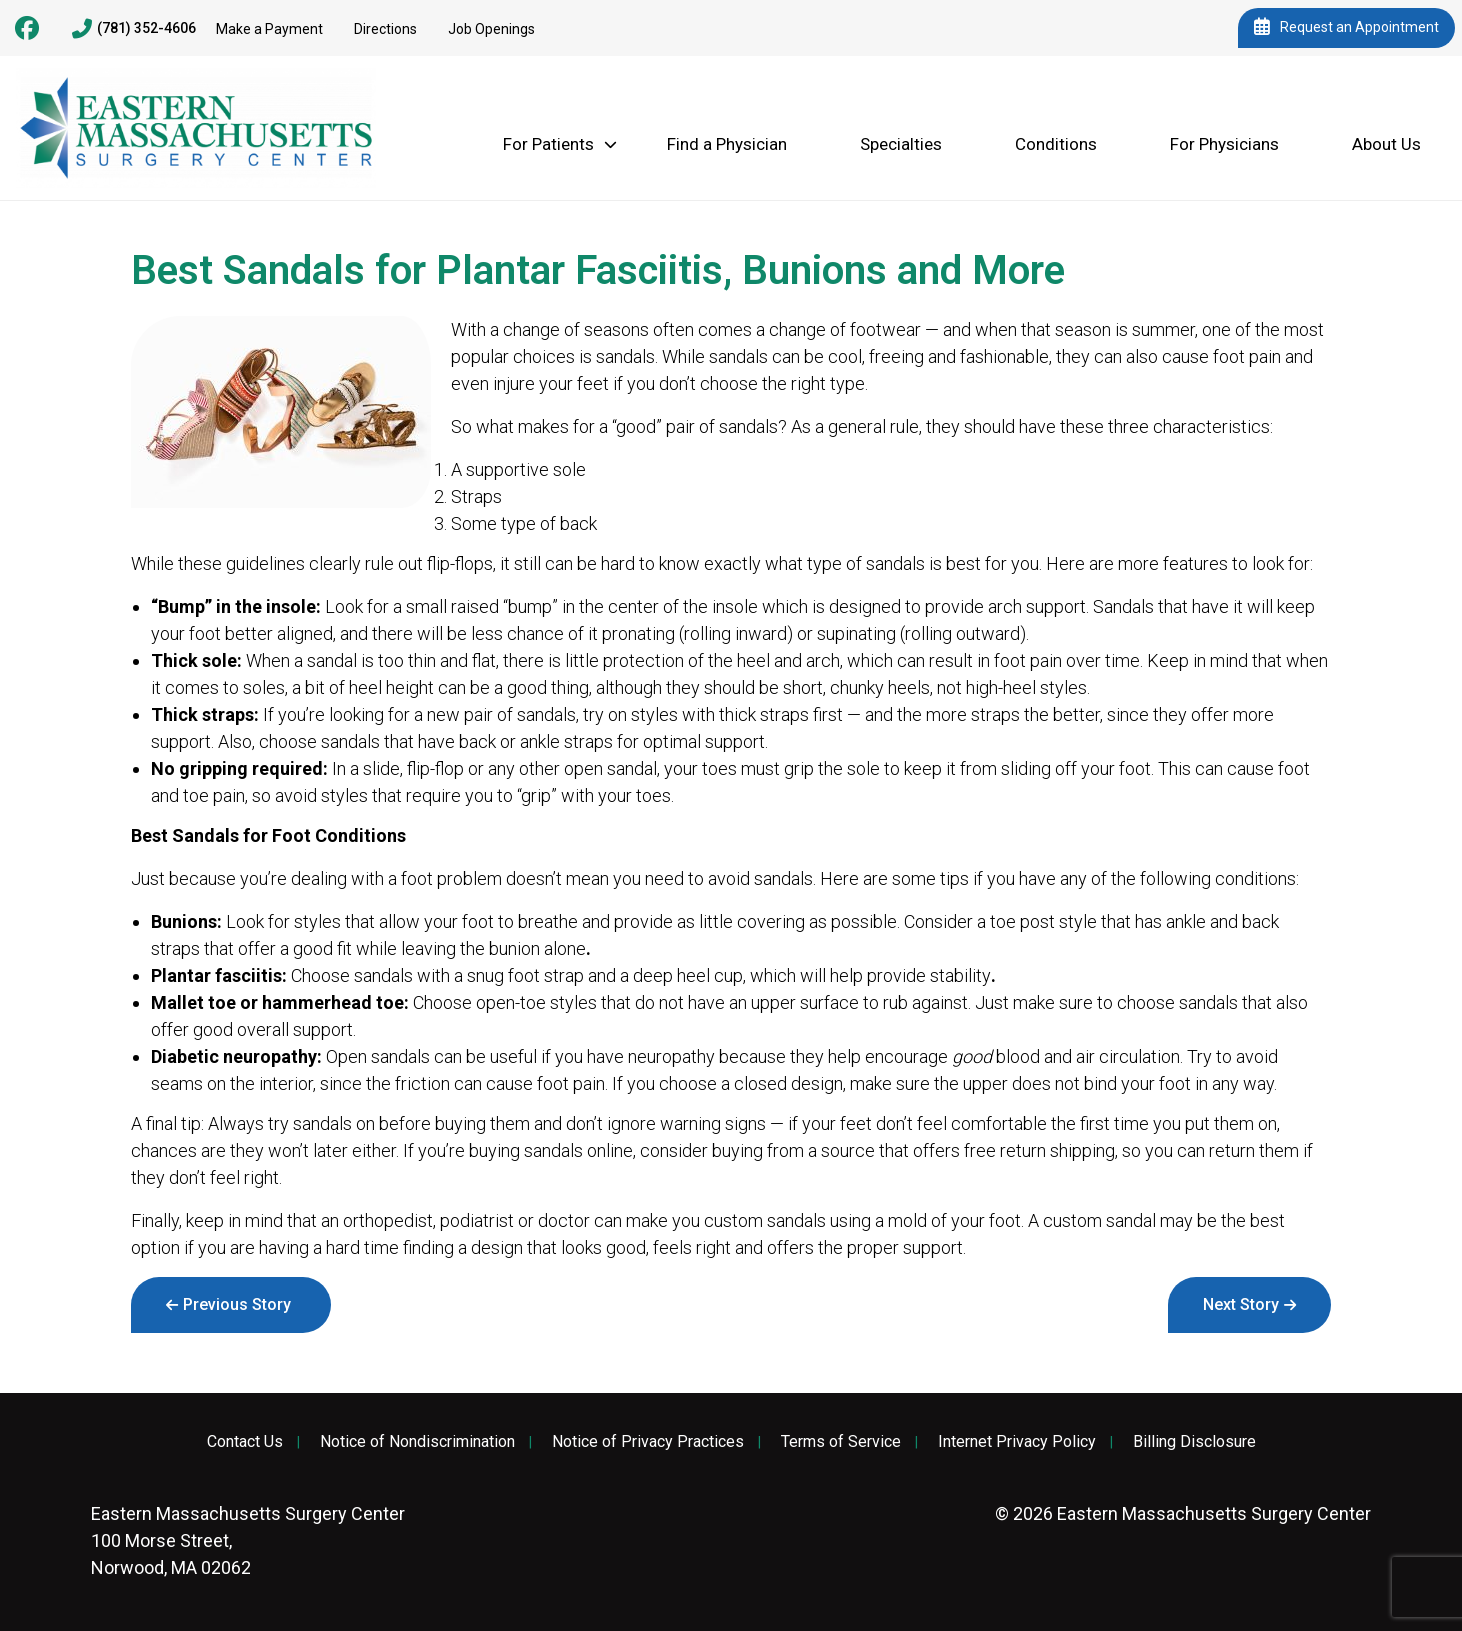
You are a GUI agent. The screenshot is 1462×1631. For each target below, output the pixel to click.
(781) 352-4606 (134, 29)
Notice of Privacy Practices (648, 1442)
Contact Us (245, 1442)
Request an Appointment (1346, 28)
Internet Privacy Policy (1017, 1442)
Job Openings (491, 29)
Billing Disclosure (1194, 1442)
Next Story (1241, 1304)
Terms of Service (841, 1442)
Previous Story (237, 1304)
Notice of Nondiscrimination (417, 1442)
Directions (385, 29)
